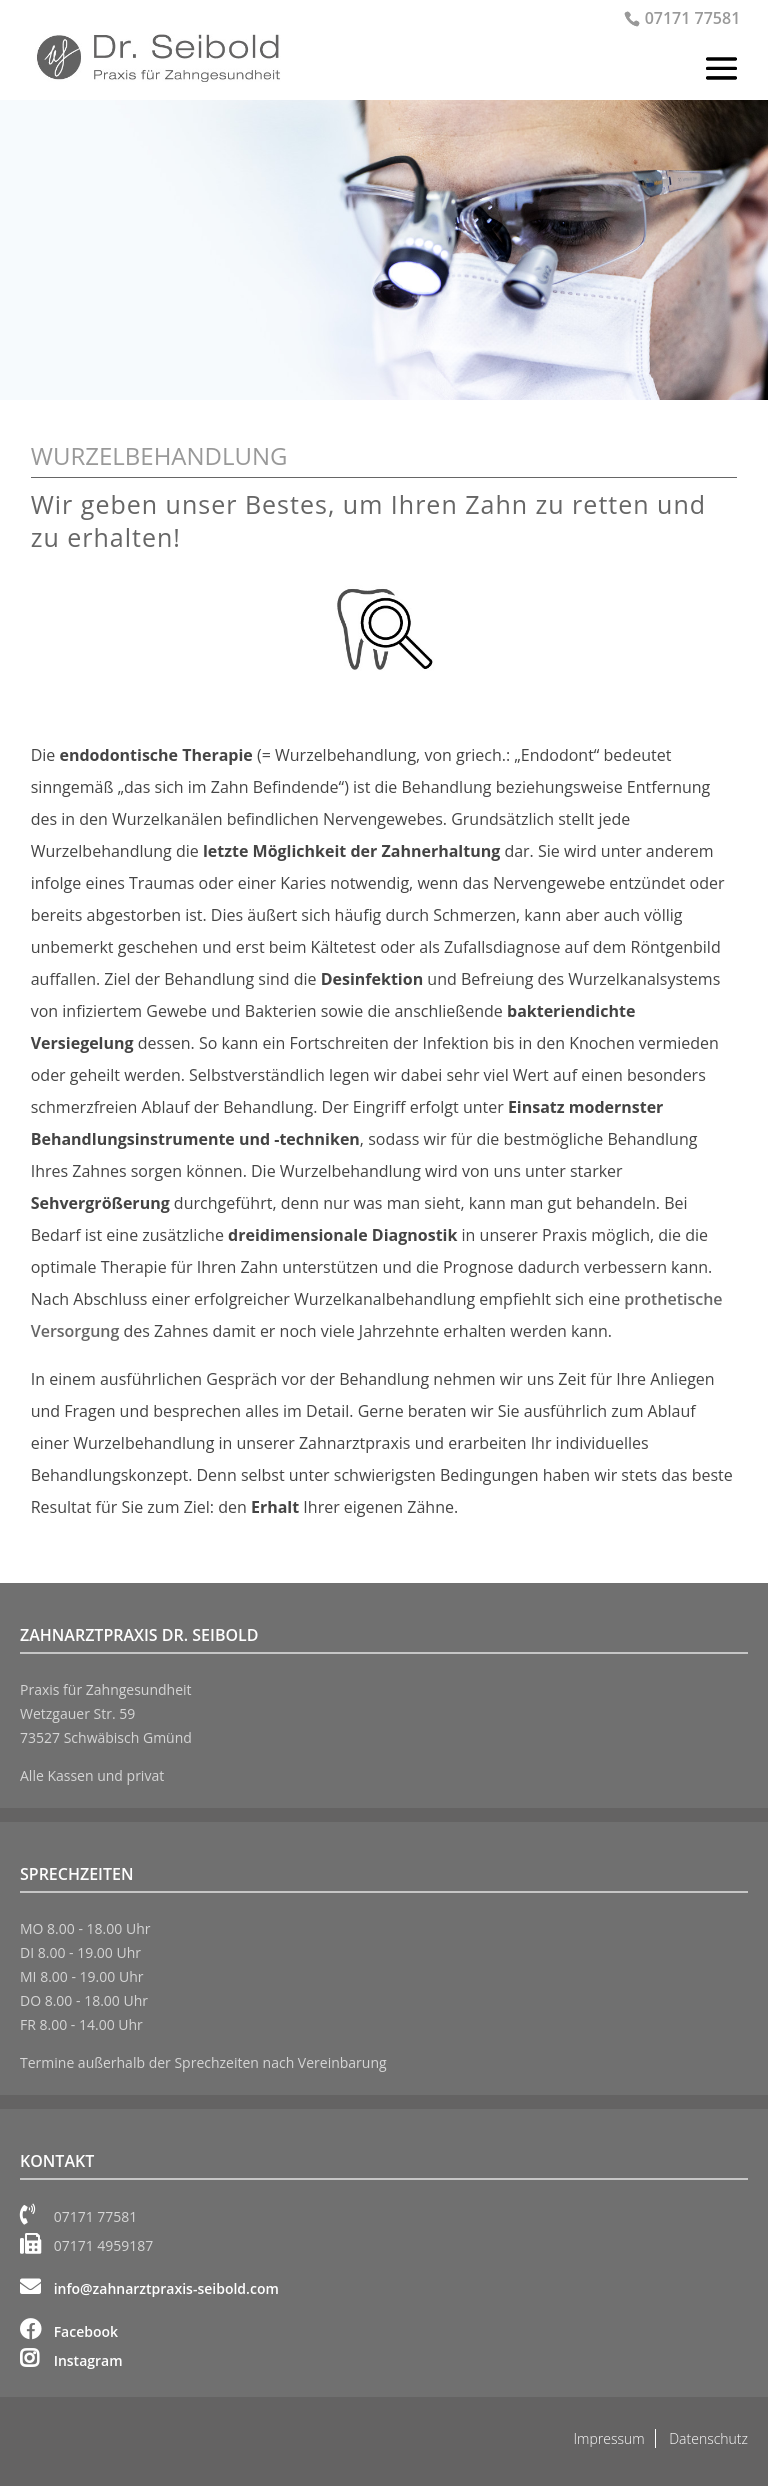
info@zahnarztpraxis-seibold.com (149, 2288)
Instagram (71, 2360)
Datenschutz (708, 2438)
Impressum (609, 2438)
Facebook (69, 2331)
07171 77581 (693, 18)
